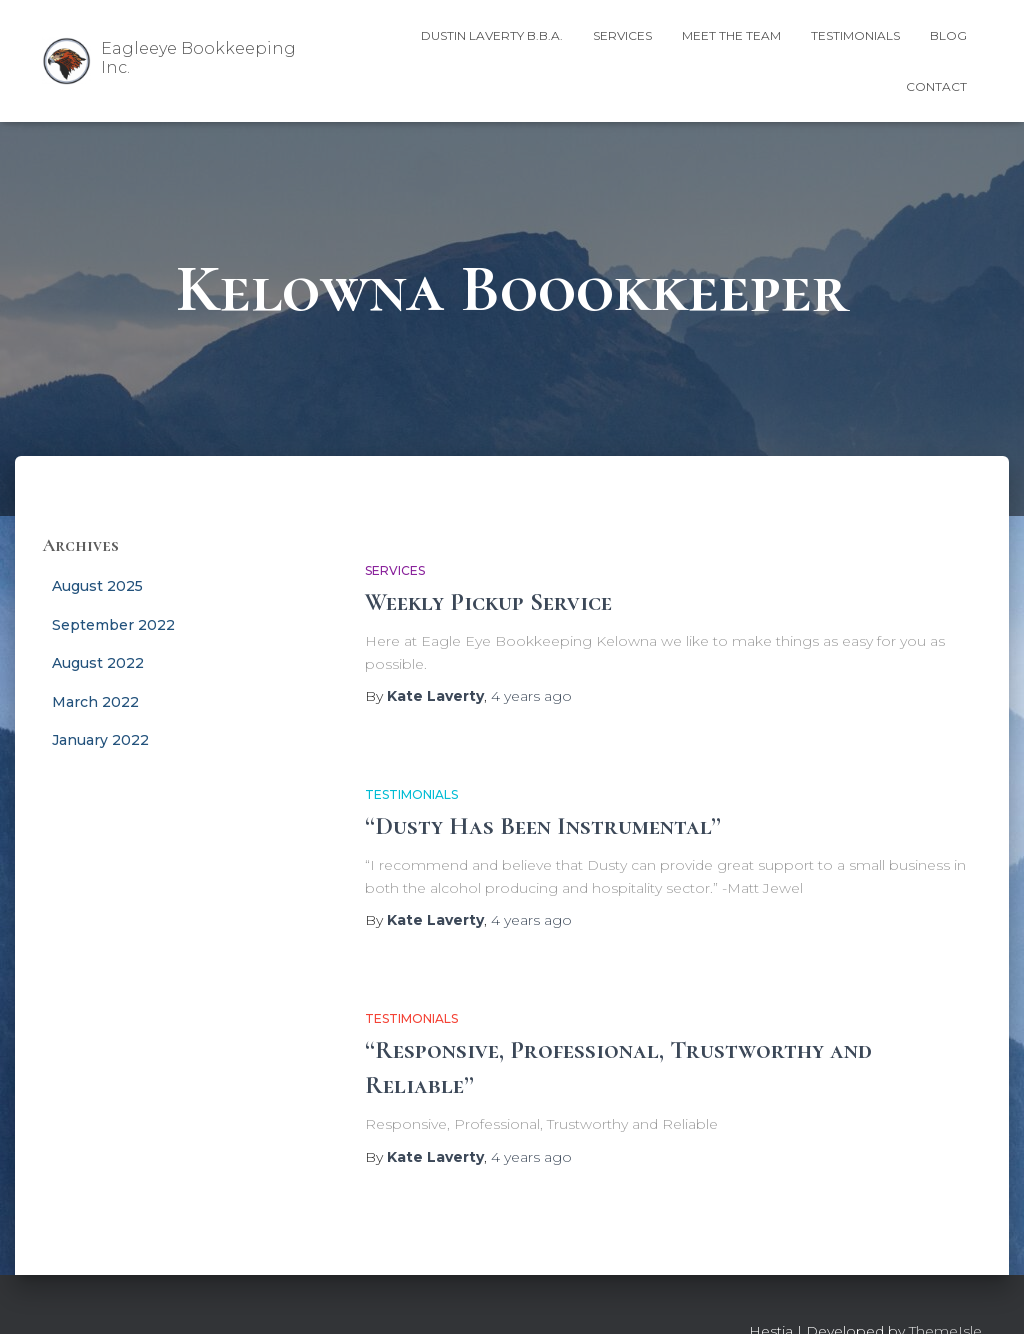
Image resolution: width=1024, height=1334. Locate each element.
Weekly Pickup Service (488, 602)
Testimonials (855, 35)
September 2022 (113, 625)
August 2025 (97, 586)
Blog (948, 35)
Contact (936, 86)
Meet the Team (731, 35)
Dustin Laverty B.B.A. (492, 35)
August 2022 (98, 663)
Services (622, 35)
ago (531, 696)
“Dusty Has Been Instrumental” (543, 826)
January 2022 (100, 740)
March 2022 (95, 702)
